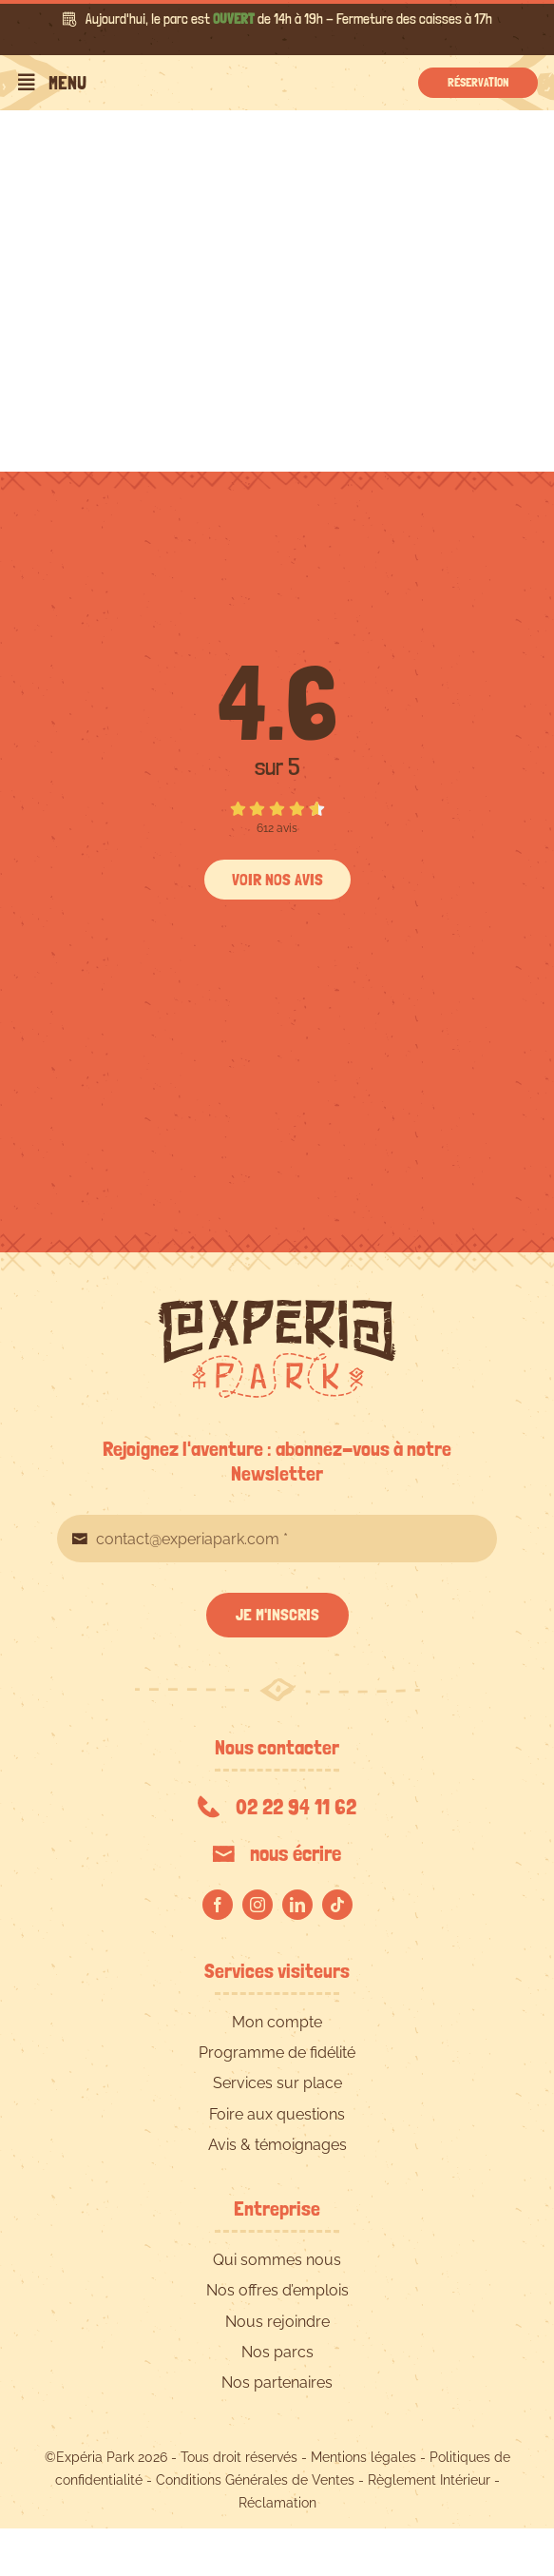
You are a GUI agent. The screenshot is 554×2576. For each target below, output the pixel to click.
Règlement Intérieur (429, 2480)
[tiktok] (337, 1904)
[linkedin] (297, 1904)
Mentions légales (363, 2457)
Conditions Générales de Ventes (255, 2480)
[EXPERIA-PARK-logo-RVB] (277, 1307)
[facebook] (217, 1904)
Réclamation (277, 2502)
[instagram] (257, 1904)
